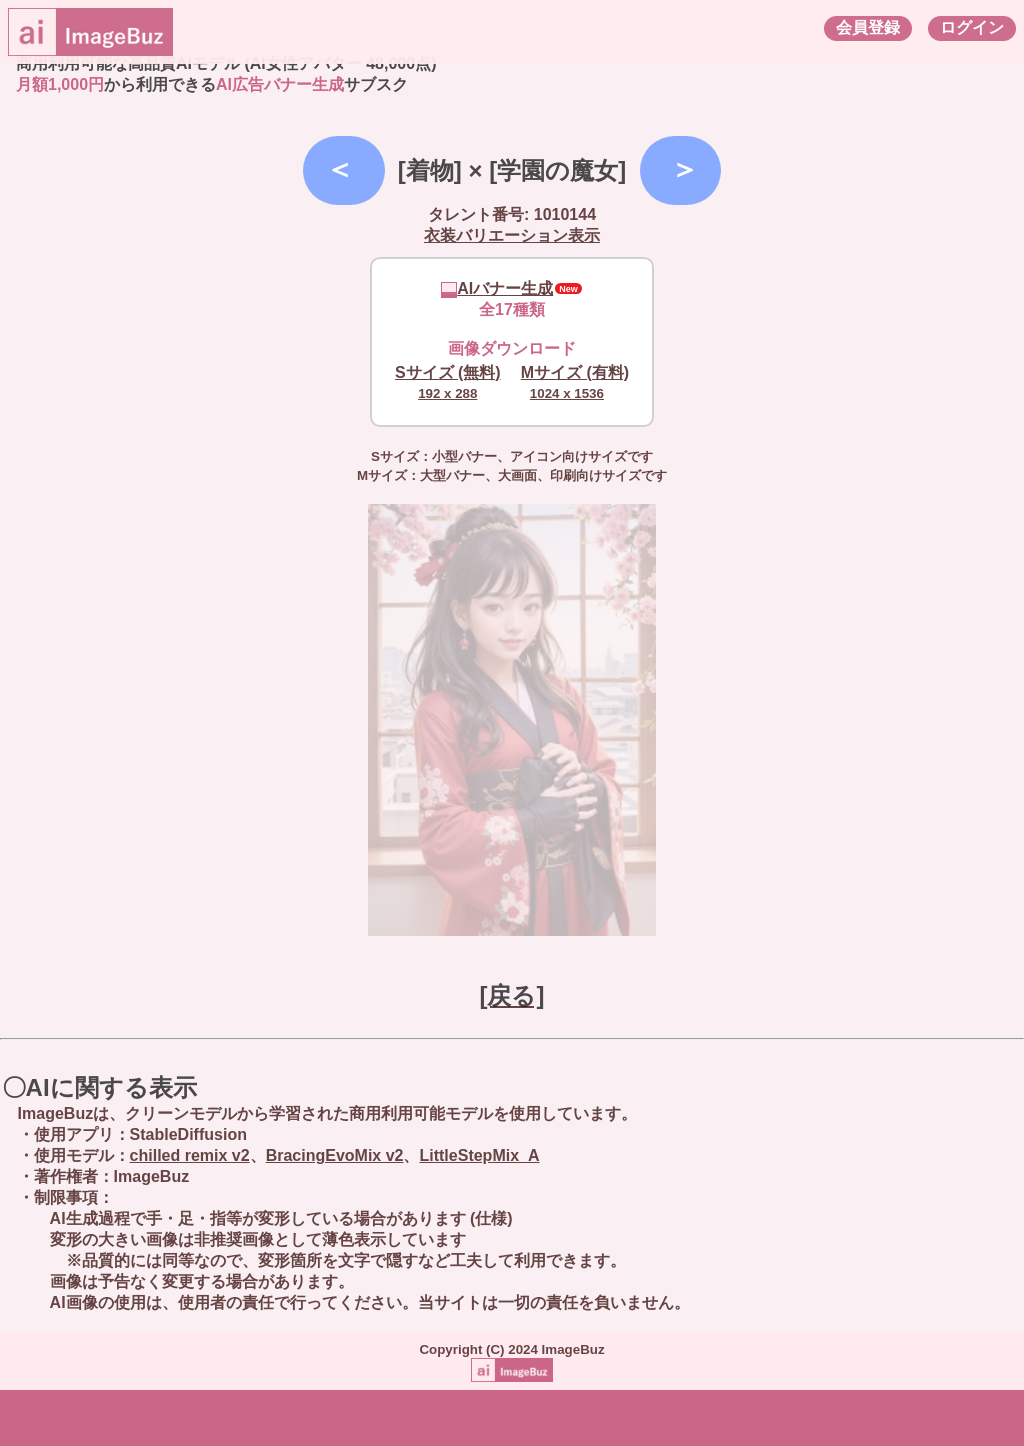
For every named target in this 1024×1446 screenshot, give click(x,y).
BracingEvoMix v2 (335, 1155)
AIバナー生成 (497, 288)
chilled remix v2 (190, 1155)
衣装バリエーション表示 (512, 235)
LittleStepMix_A (479, 1155)
